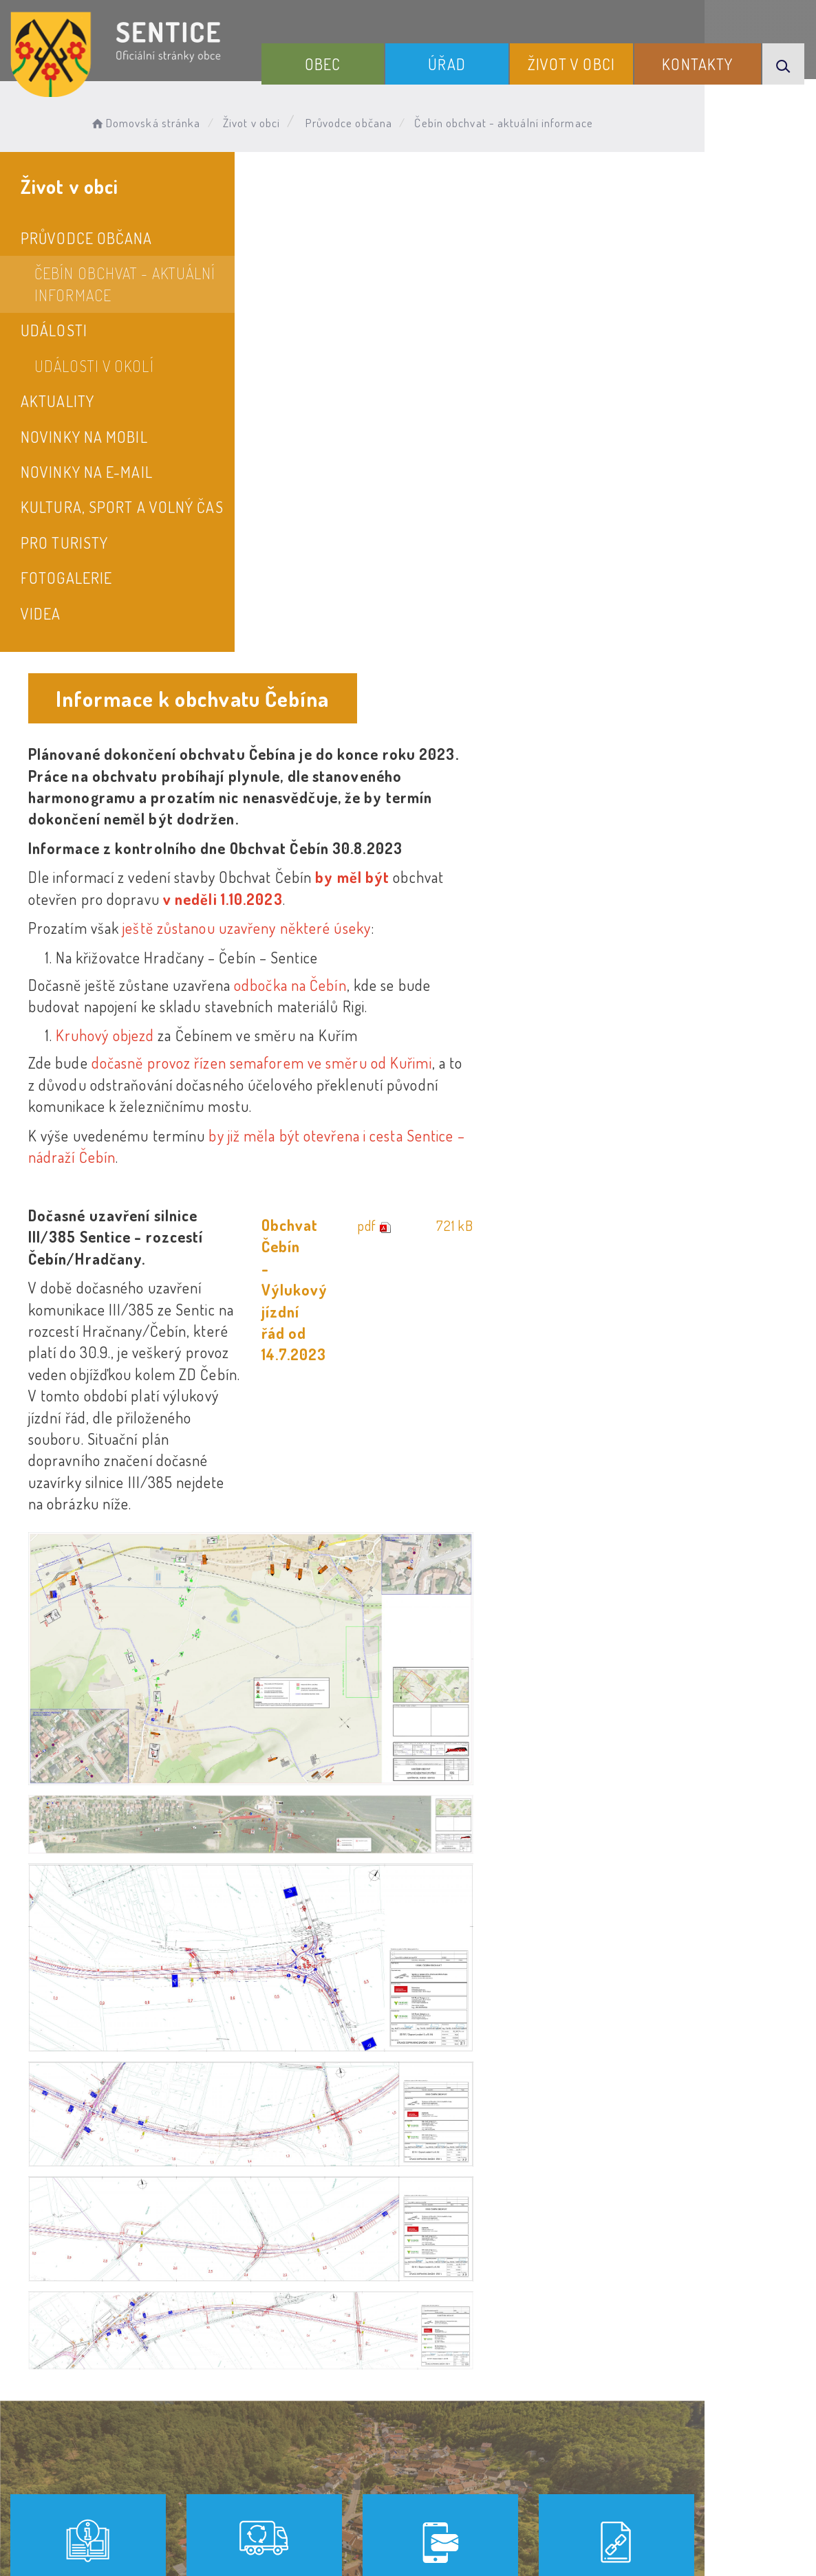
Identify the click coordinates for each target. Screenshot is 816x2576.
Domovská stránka (155, 120)
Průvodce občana (359, 120)
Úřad (474, 60)
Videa (41, 613)
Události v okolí (94, 365)
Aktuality (57, 401)
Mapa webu (518, 2429)
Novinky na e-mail (87, 471)
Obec (362, 60)
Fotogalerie (66, 577)
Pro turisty (64, 542)
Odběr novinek (410, 2429)
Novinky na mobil (84, 436)
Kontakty (704, 60)
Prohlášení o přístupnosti (259, 2429)
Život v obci (588, 60)
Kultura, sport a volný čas (122, 506)
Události (54, 330)
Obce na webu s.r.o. (638, 2497)
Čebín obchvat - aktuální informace (124, 283)
